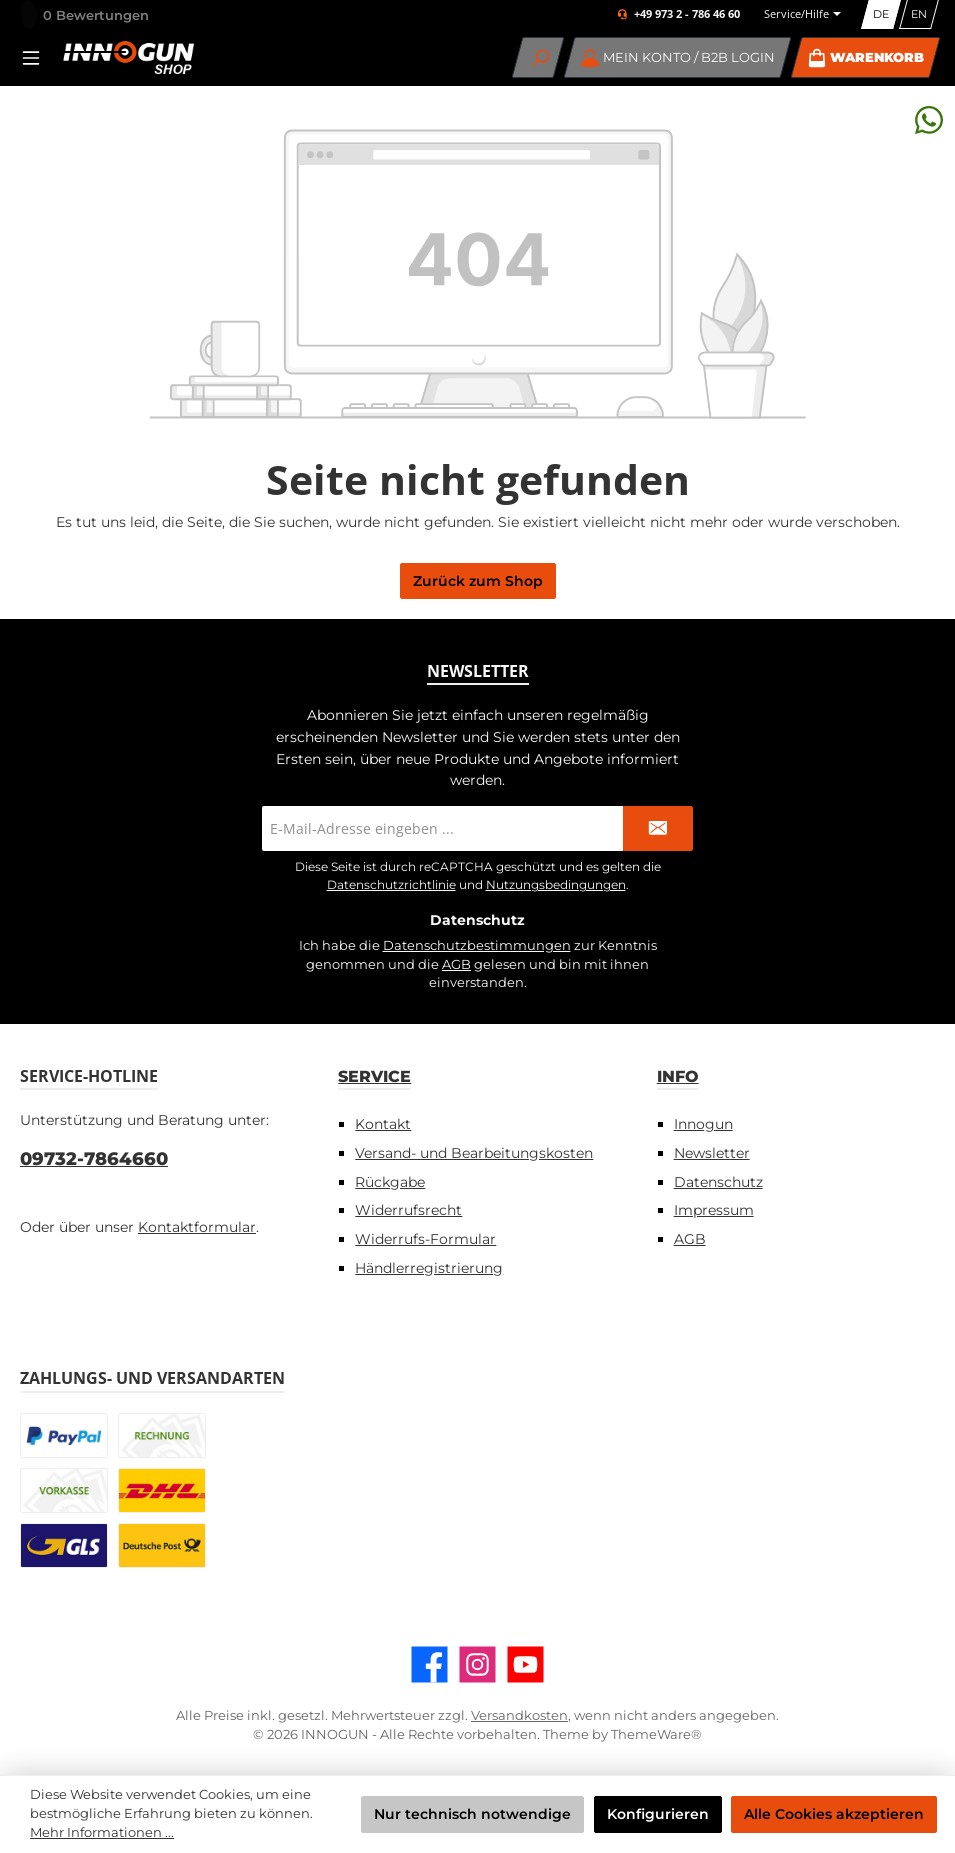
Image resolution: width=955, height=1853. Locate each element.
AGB (456, 964)
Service (374, 1076)
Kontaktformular (197, 1227)
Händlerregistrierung (429, 1268)
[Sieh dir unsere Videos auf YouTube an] (525, 1664)
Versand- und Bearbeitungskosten (474, 1153)
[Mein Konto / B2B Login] (678, 57)
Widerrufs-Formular (425, 1239)
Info (678, 1076)
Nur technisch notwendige (472, 1814)
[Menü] (37, 57)
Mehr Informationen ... (102, 1832)
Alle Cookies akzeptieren (834, 1814)
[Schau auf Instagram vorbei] (477, 1664)
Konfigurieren (658, 1814)
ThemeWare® (656, 1734)
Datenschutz (718, 1182)
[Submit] (658, 828)
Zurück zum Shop (478, 581)
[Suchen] (538, 57)
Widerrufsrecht (408, 1210)
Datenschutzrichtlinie (391, 884)
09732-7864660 (94, 1159)
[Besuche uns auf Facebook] (429, 1664)
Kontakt (383, 1124)
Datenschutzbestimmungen (477, 945)
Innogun (703, 1124)
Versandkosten (519, 1715)
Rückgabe (390, 1182)
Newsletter (712, 1153)
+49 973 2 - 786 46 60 (687, 14)
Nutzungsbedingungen (556, 884)
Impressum (714, 1210)
